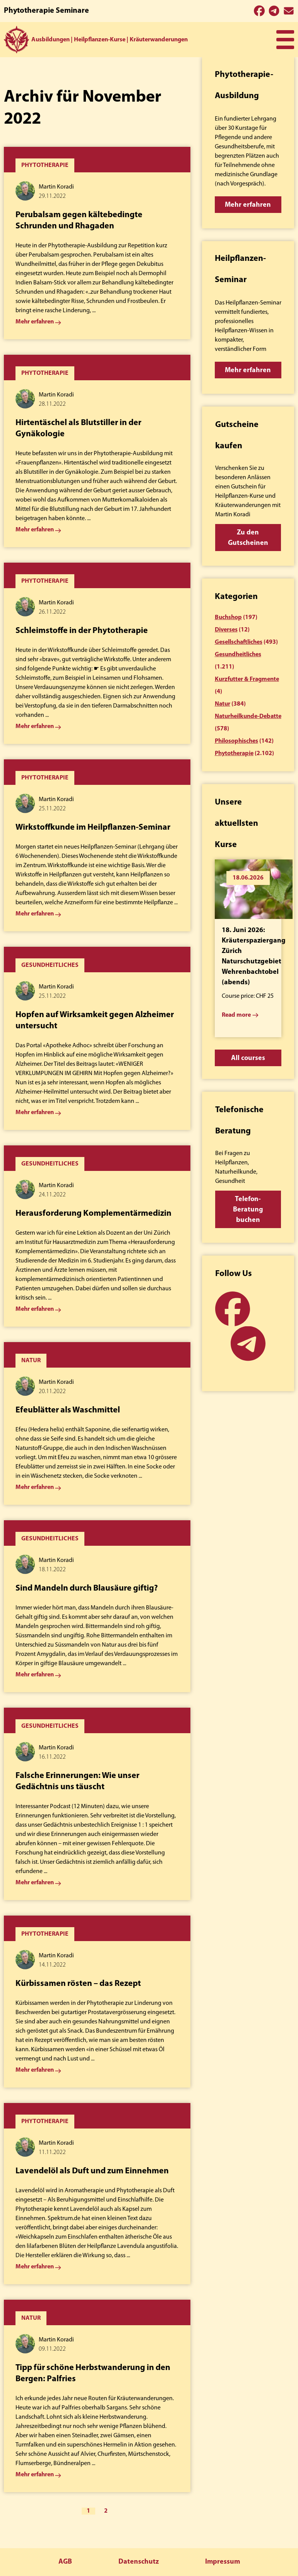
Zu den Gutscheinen (248, 538)
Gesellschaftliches (238, 642)
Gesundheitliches (238, 655)
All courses (248, 1058)
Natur (222, 704)
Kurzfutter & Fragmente (247, 679)
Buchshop (228, 617)
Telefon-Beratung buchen (248, 1210)
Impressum (222, 2562)
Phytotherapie (234, 753)
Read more (236, 1015)
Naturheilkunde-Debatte (248, 716)
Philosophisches (236, 741)
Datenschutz (138, 2562)
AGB (65, 2562)
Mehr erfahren (248, 205)
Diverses (226, 630)
